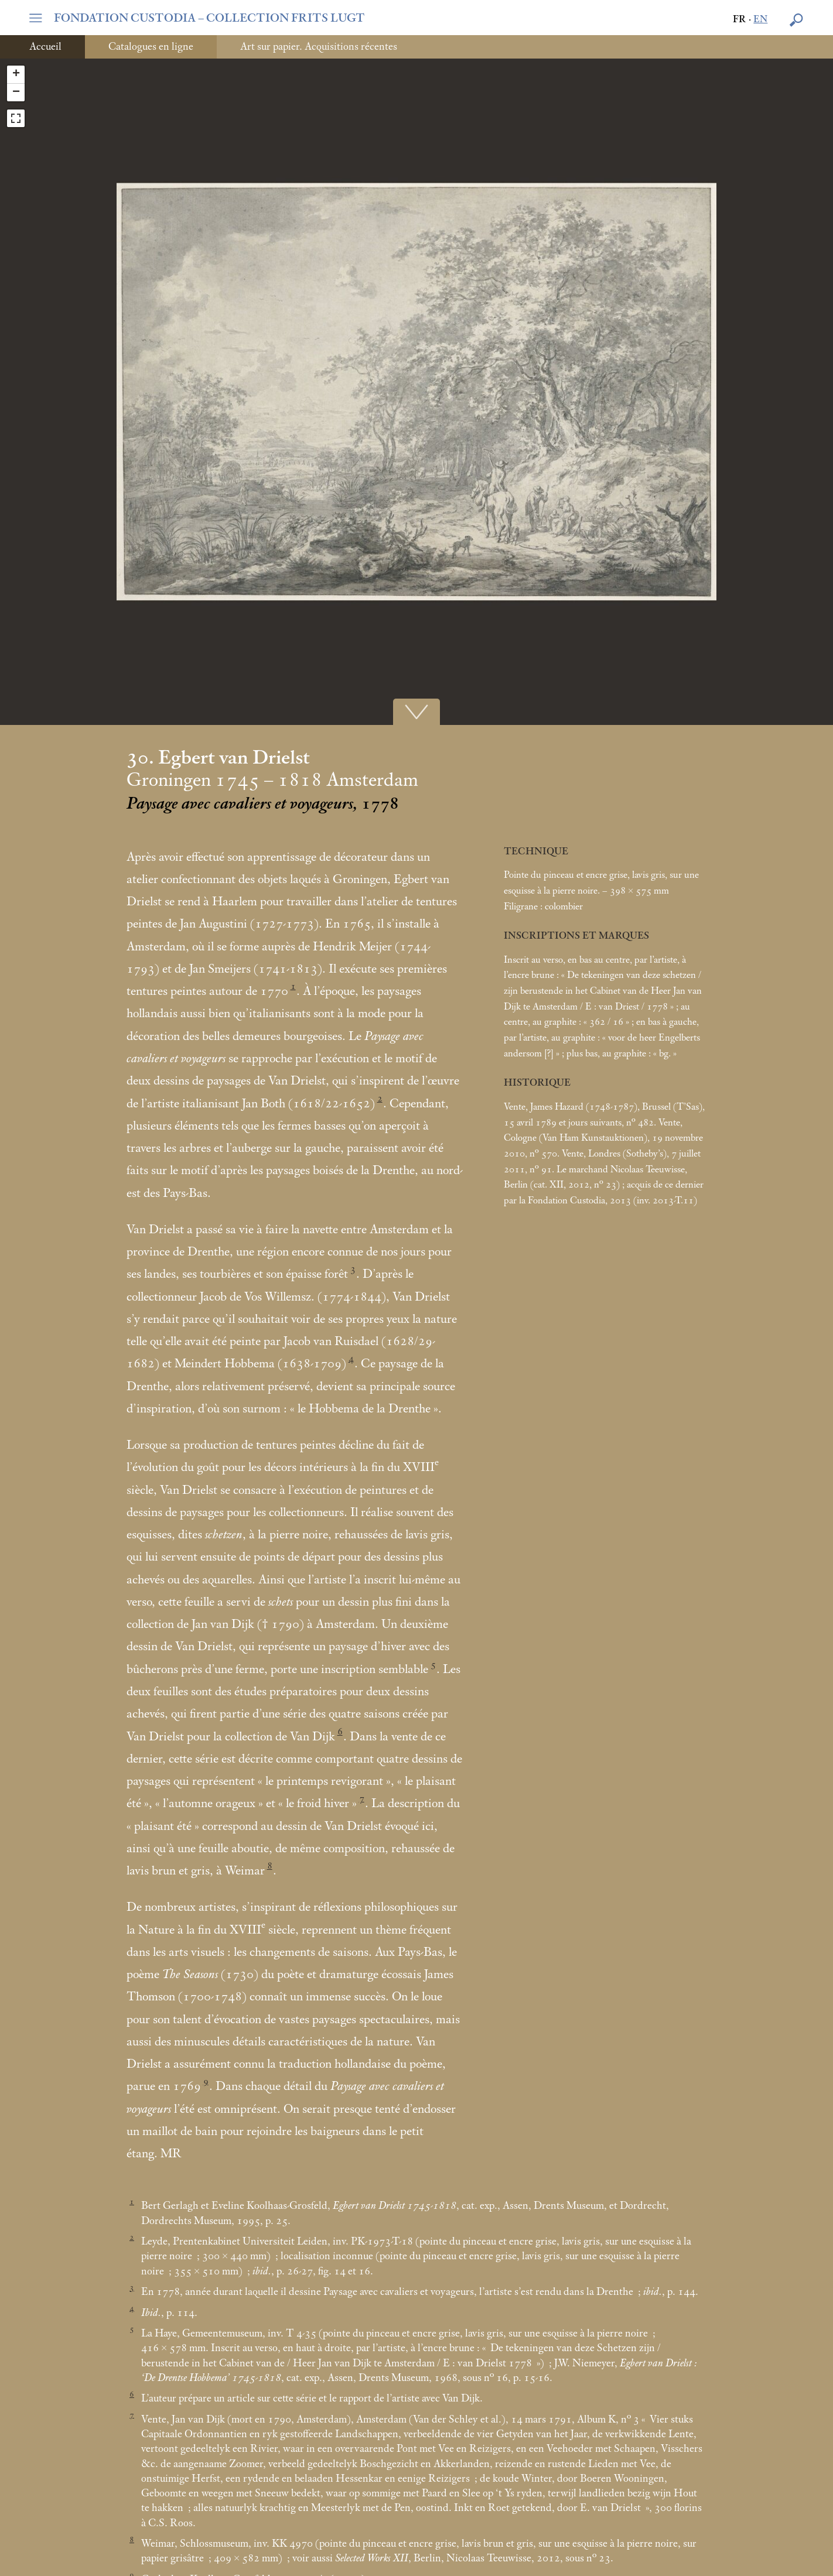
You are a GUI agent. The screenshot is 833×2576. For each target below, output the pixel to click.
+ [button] (16, 74)
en (760, 20)
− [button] (16, 92)
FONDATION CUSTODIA (209, 18)
